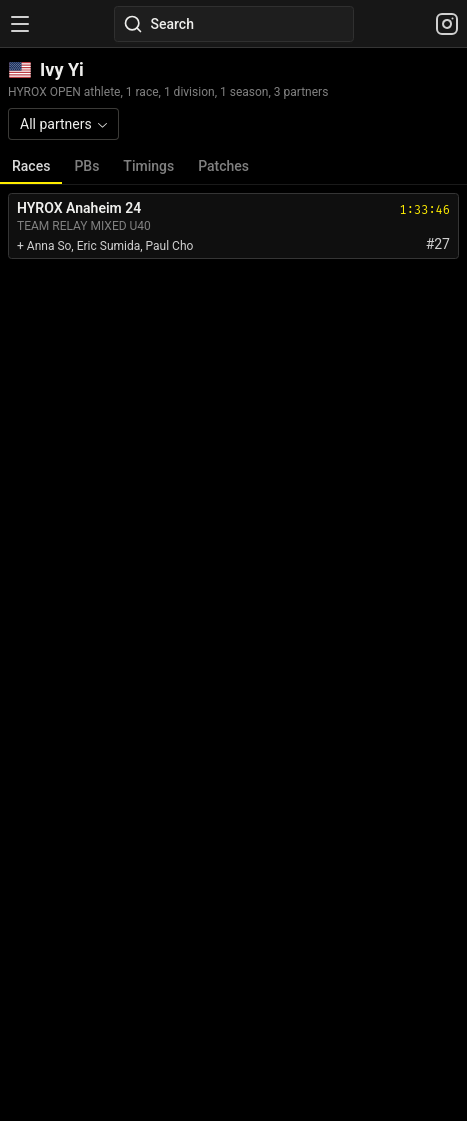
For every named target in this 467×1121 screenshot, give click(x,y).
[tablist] (233, 166)
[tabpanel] (233, 226)
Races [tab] (31, 166)
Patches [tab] (223, 166)
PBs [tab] (86, 166)
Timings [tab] (148, 166)
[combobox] (63, 124)
